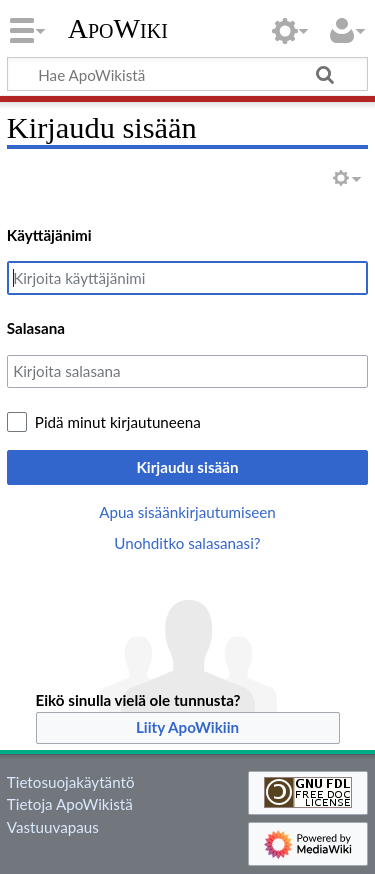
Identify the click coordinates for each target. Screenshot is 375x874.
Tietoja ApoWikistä (70, 804)
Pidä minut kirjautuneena (118, 422)
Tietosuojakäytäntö (71, 782)
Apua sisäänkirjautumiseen (187, 512)
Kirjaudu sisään (187, 467)
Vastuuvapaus (53, 827)
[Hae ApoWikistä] (187, 74)
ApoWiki (118, 29)
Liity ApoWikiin (187, 727)
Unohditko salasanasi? (187, 543)
